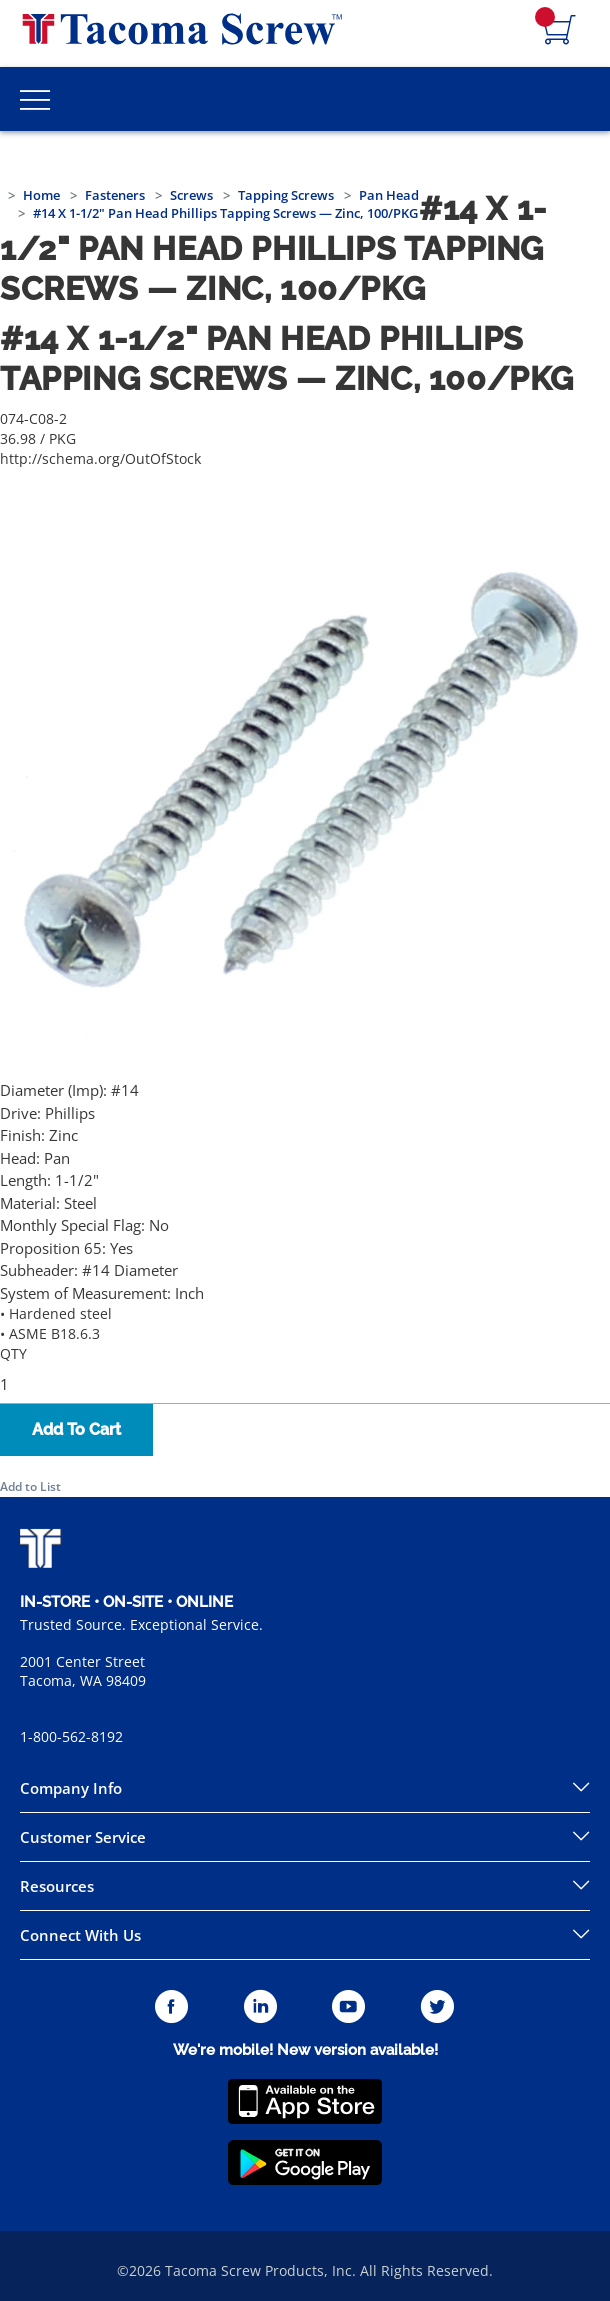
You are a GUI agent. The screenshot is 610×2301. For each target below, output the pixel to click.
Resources (57, 1886)
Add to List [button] (30, 1486)
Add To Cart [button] (76, 1429)
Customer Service (83, 1837)
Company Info (71, 1788)
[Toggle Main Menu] (35, 99)
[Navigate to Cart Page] (560, 31)
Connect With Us (80, 1935)
